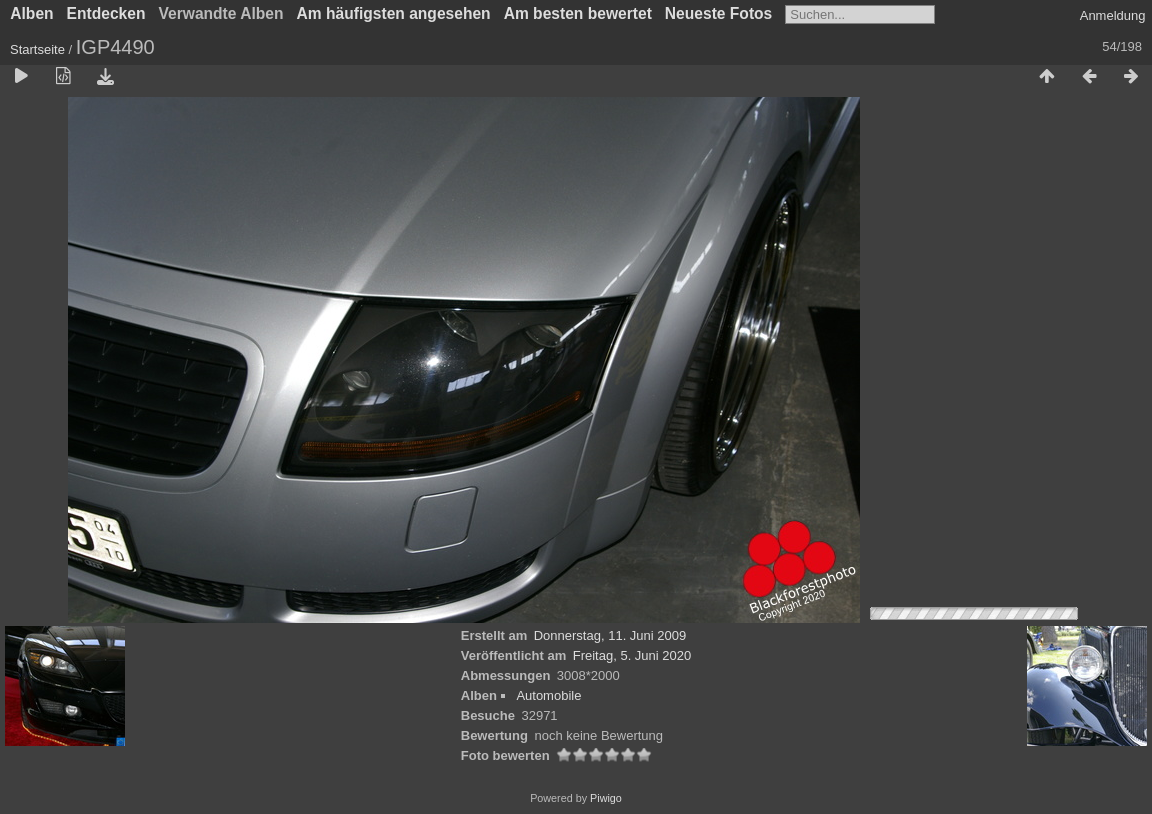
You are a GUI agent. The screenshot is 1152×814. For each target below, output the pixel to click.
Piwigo (606, 798)
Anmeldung (1113, 15)
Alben (31, 13)
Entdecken (106, 13)
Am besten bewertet (578, 13)
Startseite (37, 49)
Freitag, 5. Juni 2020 (632, 655)
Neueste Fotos (718, 13)
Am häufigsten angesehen (394, 13)
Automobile (548, 695)
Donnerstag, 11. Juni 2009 (610, 635)
